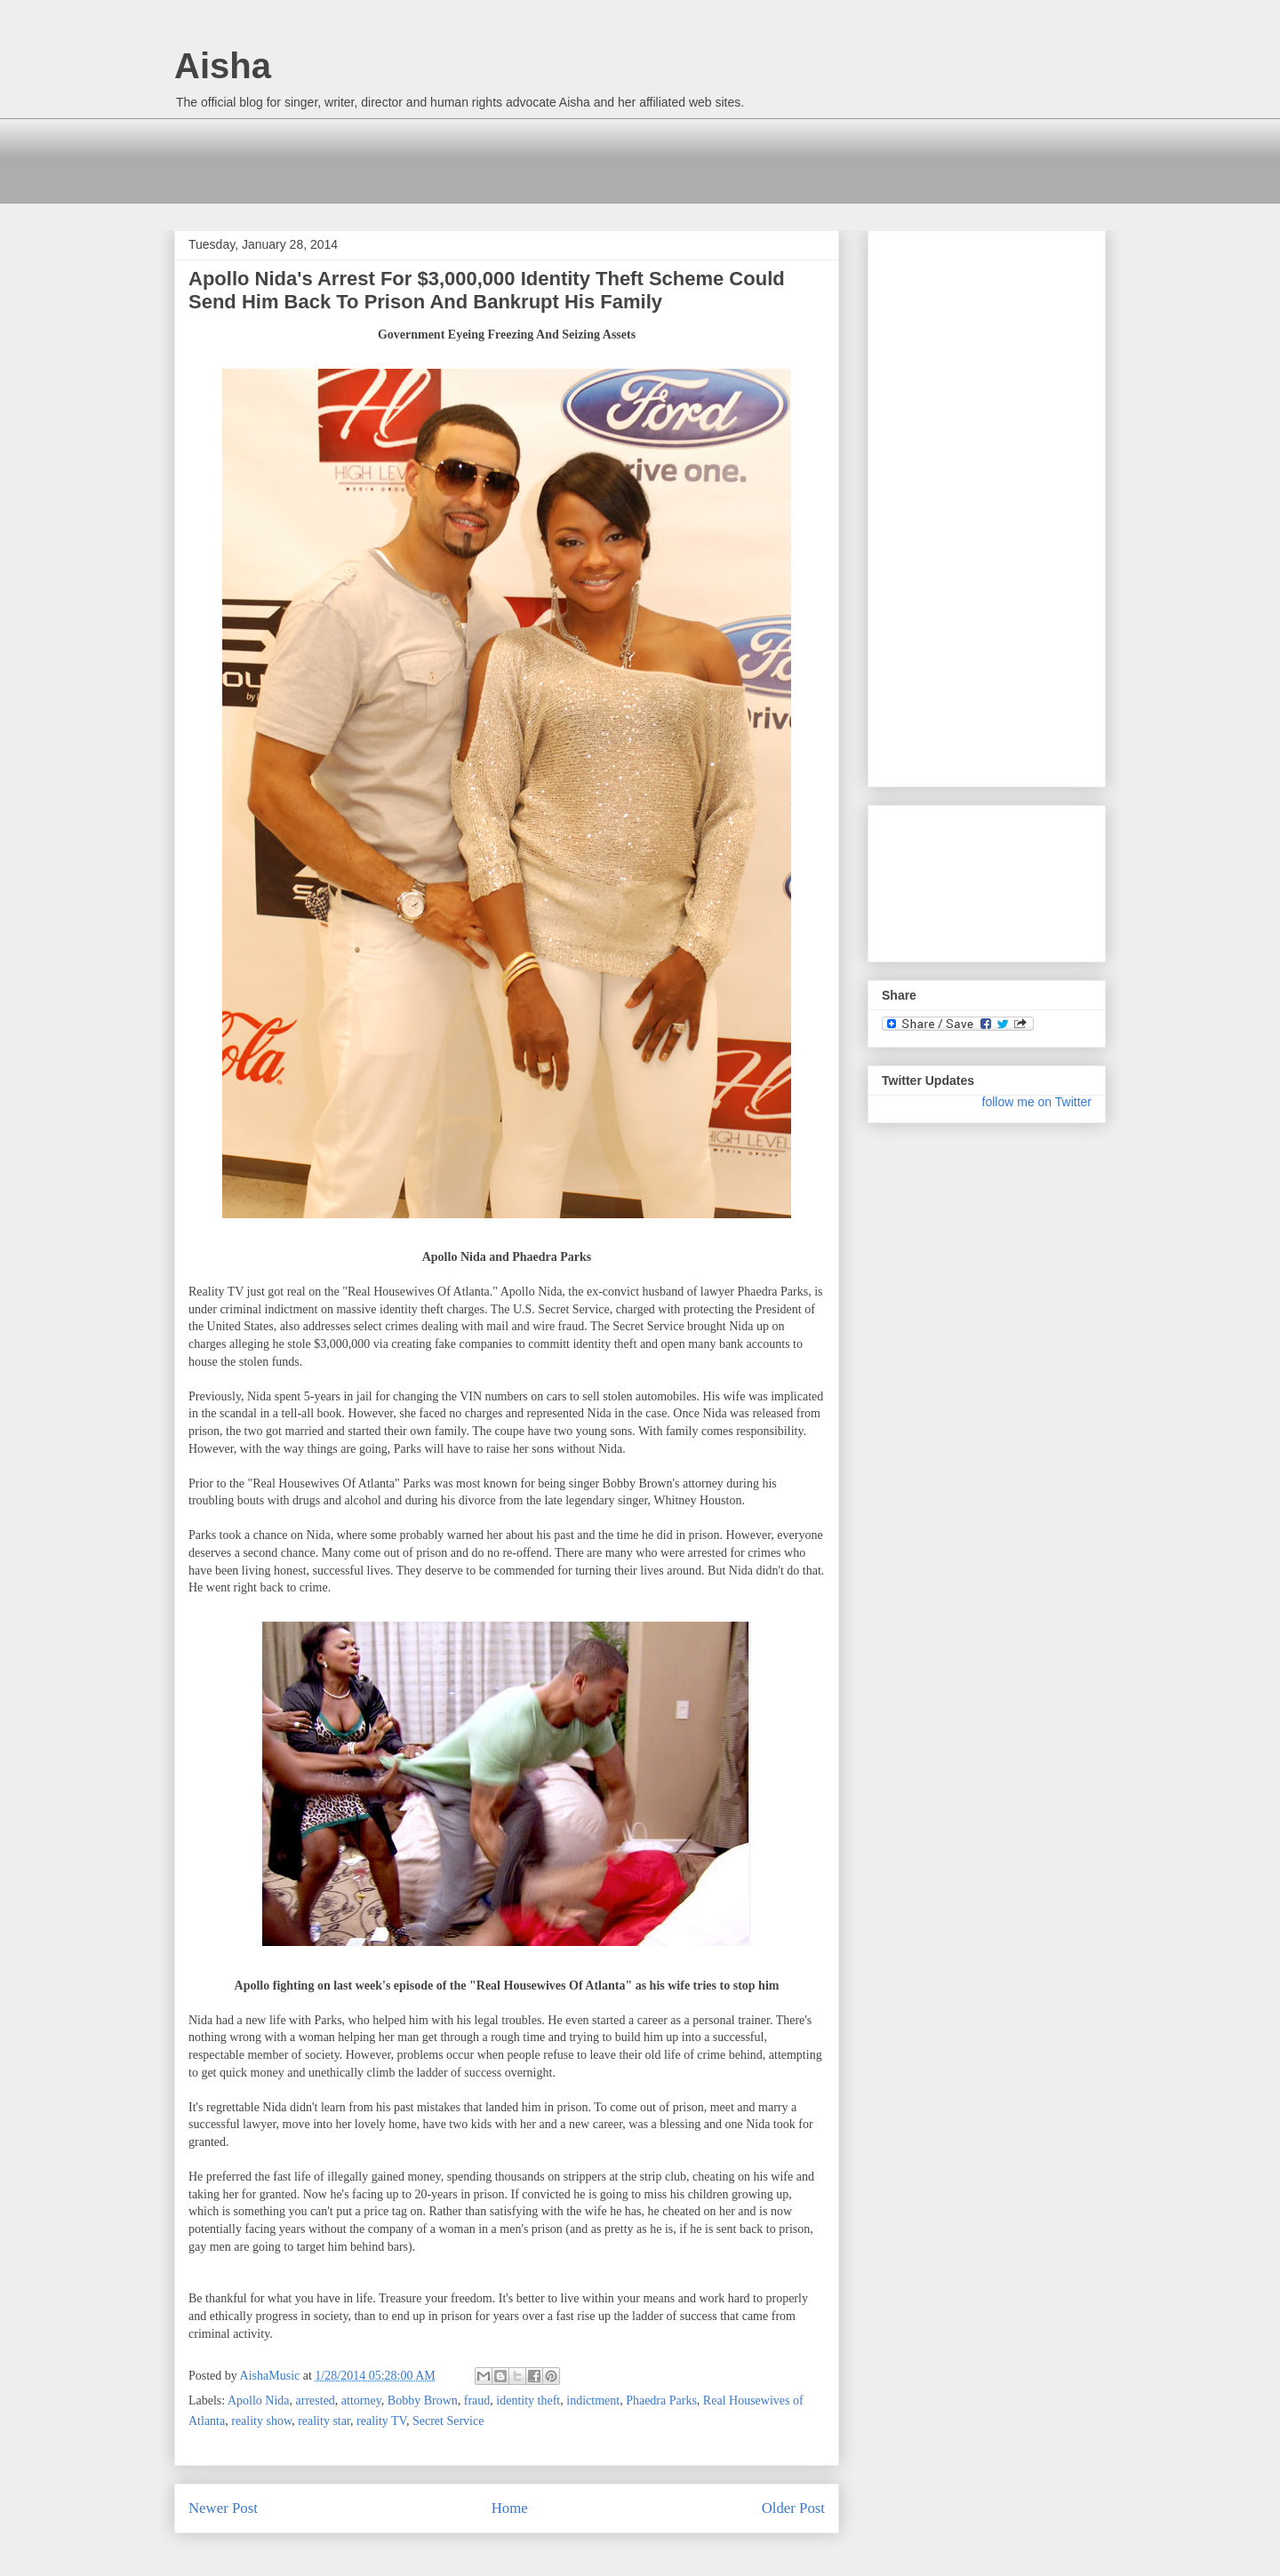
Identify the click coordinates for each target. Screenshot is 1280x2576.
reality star (324, 2421)
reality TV (381, 2421)
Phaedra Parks (661, 2400)
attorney (361, 2400)
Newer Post (223, 2508)
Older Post (793, 2508)
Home (510, 2508)
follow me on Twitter (1037, 1102)
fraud (477, 2400)
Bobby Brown (423, 2400)
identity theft (528, 2400)
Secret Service (448, 2421)
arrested (315, 2400)
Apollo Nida (259, 2400)
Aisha (222, 65)
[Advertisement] (497, 158)
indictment (593, 2400)
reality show (261, 2421)
